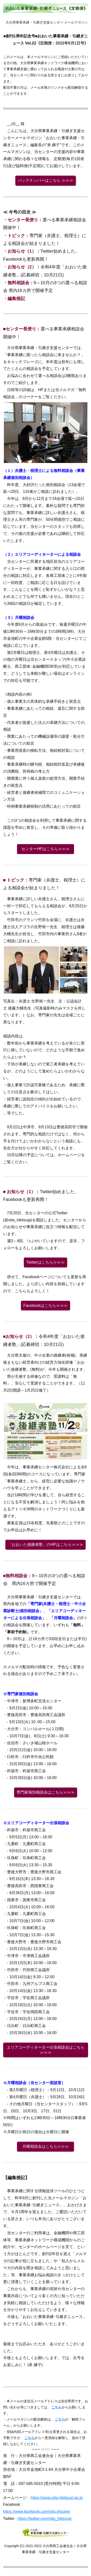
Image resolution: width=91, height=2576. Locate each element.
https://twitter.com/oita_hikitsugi (44, 2518)
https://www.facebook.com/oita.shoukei (36, 2511)
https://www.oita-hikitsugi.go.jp (57, 2498)
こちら (56, 2407)
